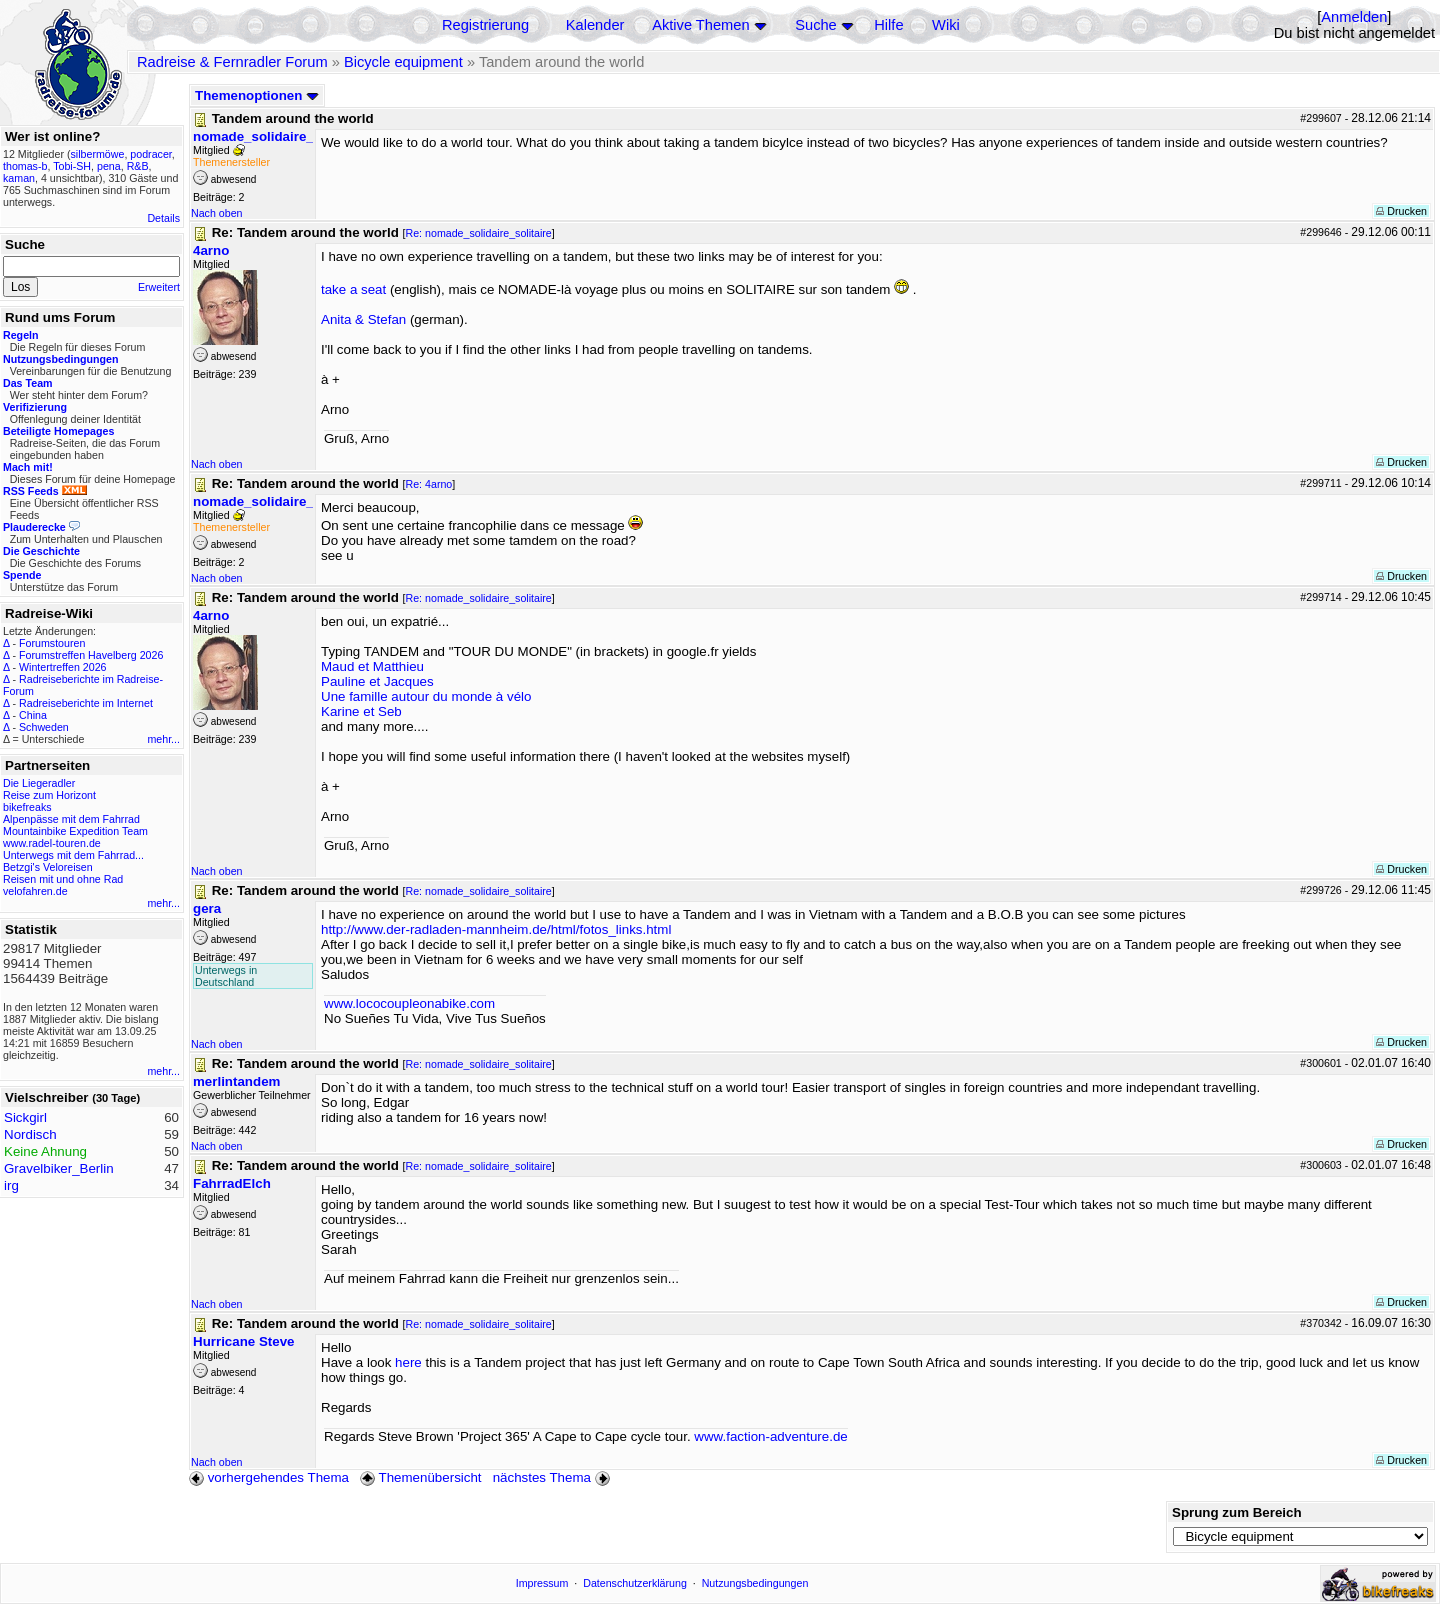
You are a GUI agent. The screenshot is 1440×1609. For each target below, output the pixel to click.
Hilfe (888, 25)
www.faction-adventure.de (770, 1436)
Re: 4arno (428, 484)
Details (163, 218)
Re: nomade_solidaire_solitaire (478, 233)
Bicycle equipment (403, 62)
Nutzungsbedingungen (755, 1583)
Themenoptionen (257, 95)
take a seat (353, 289)
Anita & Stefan (363, 319)
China (33, 715)
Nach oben (217, 213)
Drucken (1401, 211)
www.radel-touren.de (52, 843)
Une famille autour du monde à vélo (426, 696)
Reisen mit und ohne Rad (63, 879)
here (408, 1362)
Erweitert (159, 287)
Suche (816, 25)
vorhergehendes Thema (269, 1477)
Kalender (595, 25)
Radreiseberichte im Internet (86, 703)
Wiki (946, 25)
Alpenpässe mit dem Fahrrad (71, 819)
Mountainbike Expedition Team (75, 831)
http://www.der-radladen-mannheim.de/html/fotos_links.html (496, 929)
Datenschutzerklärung (635, 1583)
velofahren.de (35, 891)
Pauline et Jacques (377, 681)
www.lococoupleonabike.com (409, 1003)
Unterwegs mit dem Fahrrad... (73, 855)
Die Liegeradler (39, 783)
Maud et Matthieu (372, 666)
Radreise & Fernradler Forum (232, 62)
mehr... (163, 739)
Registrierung (485, 25)
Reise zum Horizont (49, 795)
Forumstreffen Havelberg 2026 (91, 655)
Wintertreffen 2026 (62, 667)
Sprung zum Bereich (1237, 1512)
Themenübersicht (420, 1477)
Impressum (542, 1583)
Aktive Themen (700, 25)
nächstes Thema (553, 1477)
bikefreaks (27, 807)
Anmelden (1354, 17)
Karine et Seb (361, 711)
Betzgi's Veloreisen (48, 867)
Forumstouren (52, 643)
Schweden (44, 727)
